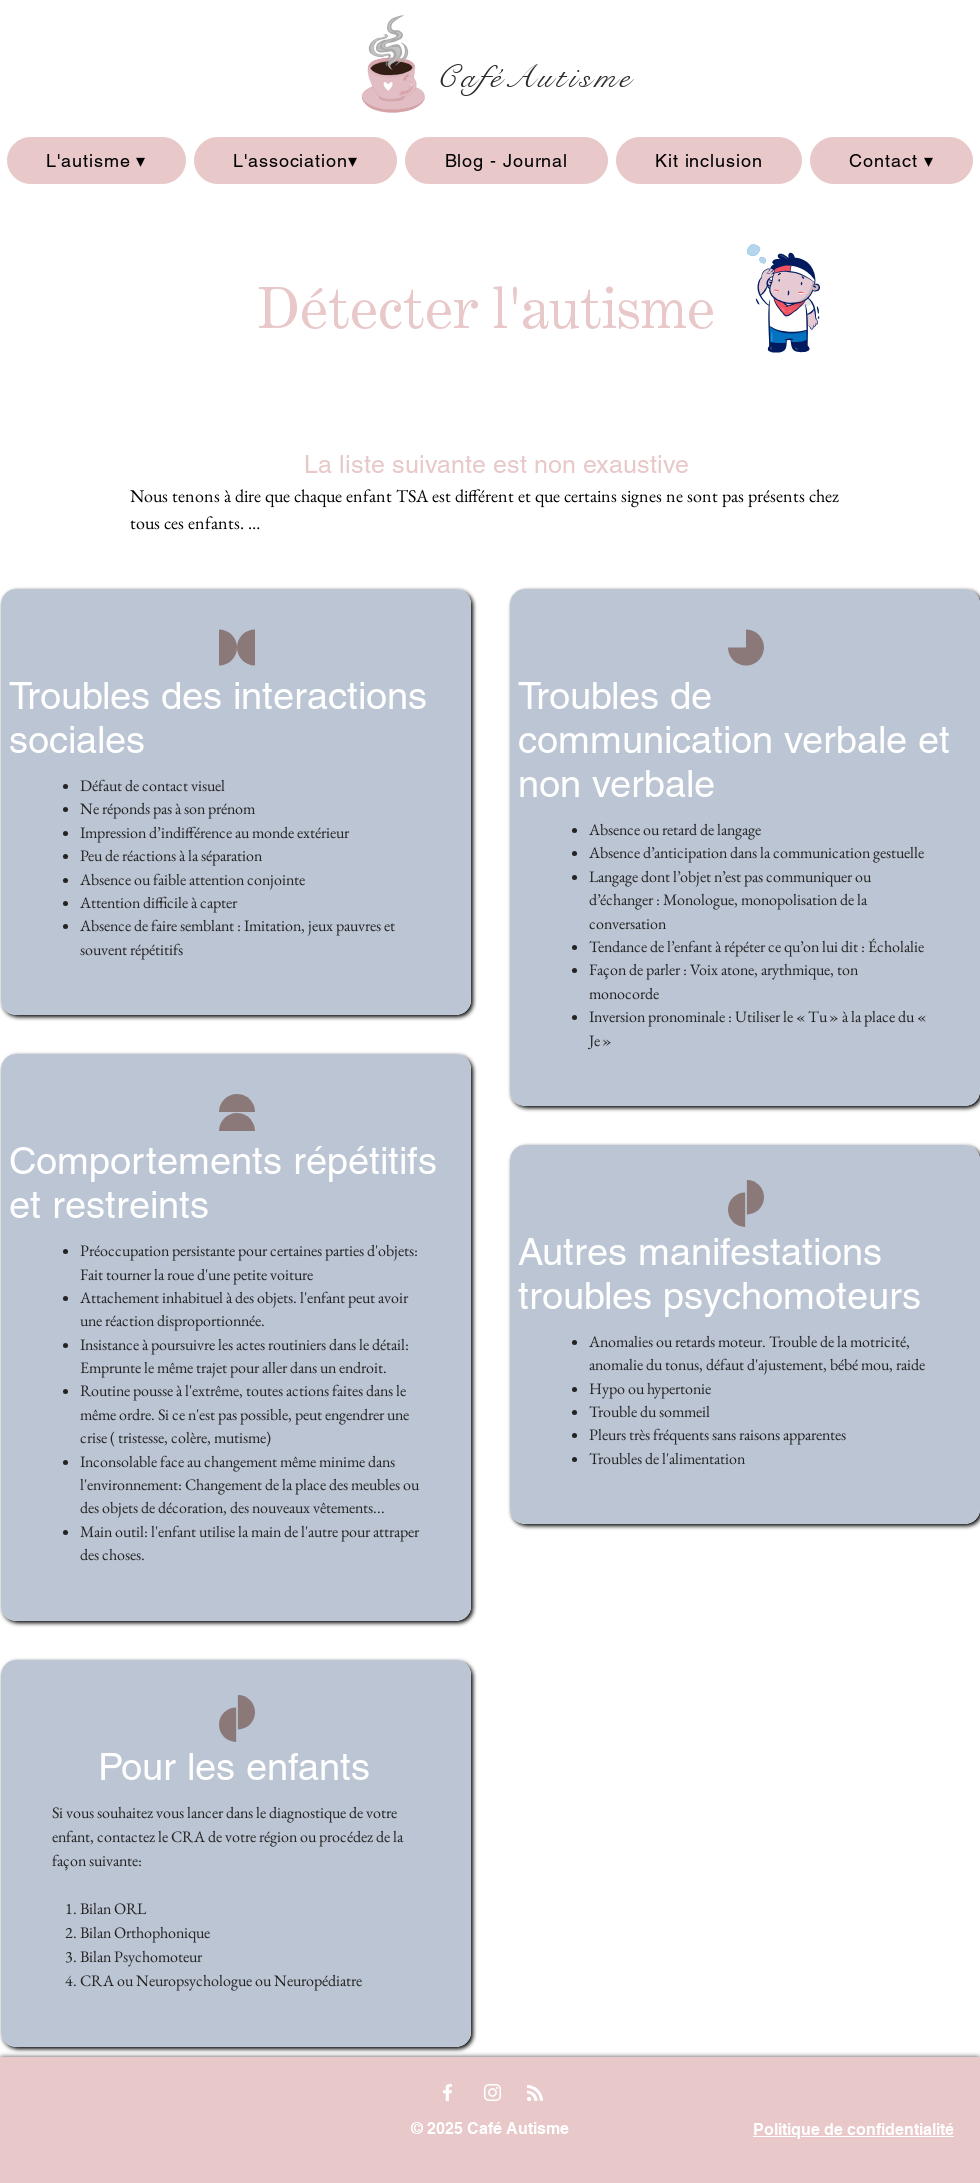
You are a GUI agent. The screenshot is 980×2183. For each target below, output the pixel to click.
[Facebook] (447, 2092)
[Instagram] (492, 2092)
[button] (96, 160)
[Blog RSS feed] (535, 2094)
